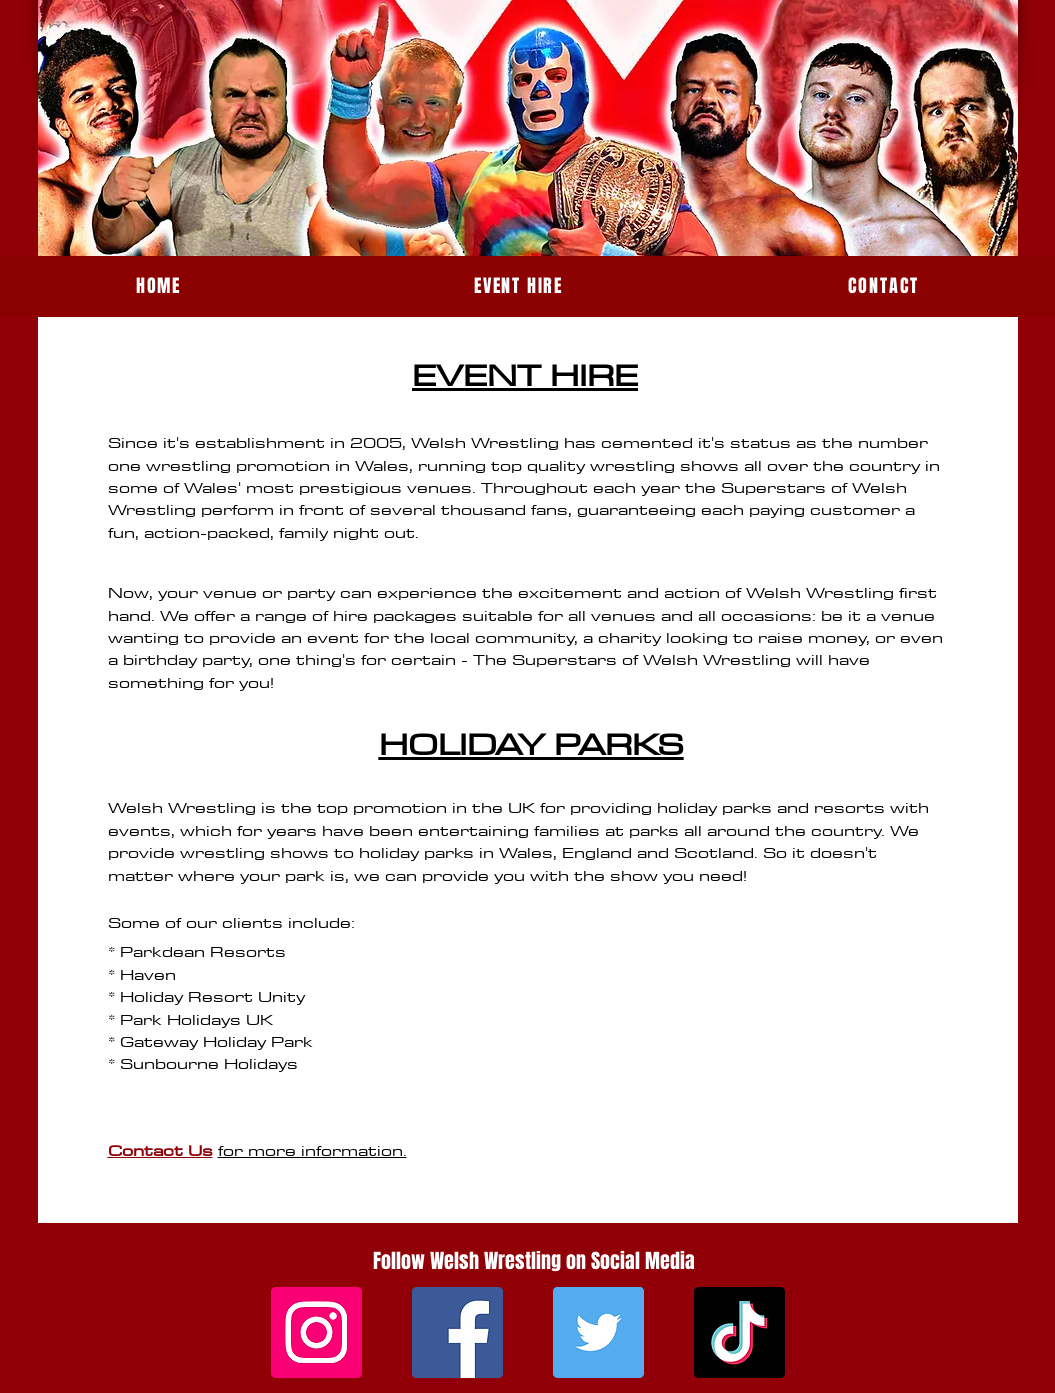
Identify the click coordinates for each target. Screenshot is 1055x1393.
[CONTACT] (886, 286)
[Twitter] (598, 1332)
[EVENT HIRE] (521, 286)
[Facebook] (457, 1332)
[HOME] (161, 286)
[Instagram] (316, 1332)
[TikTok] (739, 1332)
